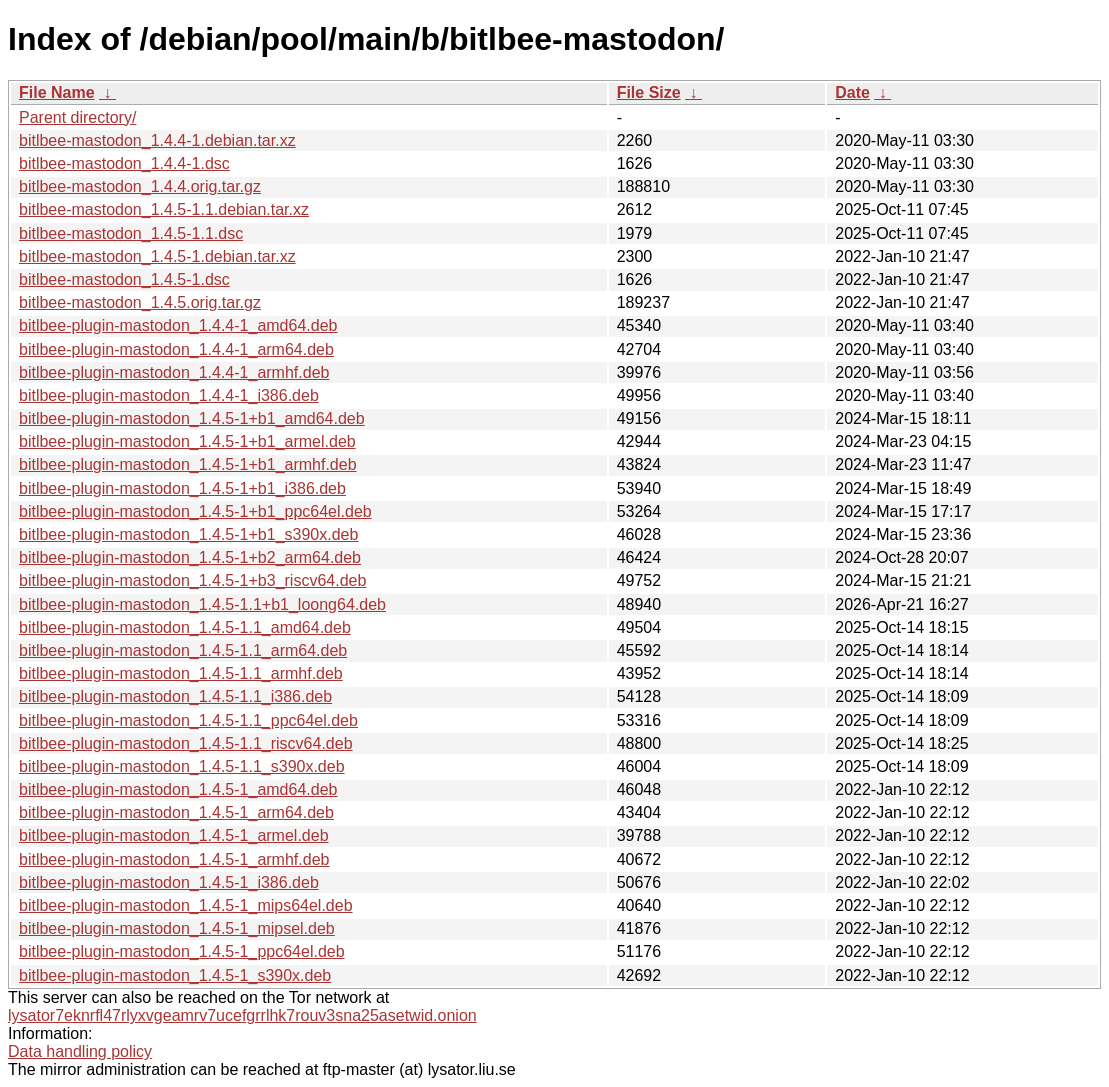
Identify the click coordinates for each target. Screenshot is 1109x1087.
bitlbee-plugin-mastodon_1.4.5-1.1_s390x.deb (182, 766)
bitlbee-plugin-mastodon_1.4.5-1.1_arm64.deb (183, 650)
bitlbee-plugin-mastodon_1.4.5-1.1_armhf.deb (181, 673)
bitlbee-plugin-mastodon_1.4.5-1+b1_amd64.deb (192, 418)
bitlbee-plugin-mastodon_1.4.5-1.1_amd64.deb (185, 627)
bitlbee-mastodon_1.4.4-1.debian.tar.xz (157, 140)
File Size (649, 92)
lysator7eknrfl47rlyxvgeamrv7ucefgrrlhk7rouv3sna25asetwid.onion (242, 1015)
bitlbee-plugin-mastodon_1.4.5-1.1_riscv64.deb (186, 743)
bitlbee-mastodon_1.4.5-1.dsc (124, 279)
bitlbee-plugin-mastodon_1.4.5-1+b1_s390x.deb (188, 534)
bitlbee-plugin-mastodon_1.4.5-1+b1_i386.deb (182, 488)
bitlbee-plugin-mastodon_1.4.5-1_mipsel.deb (177, 928)
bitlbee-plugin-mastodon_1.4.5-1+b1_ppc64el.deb (195, 511)
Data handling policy (80, 1051)
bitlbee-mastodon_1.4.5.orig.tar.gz (140, 302)
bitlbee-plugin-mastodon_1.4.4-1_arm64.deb (176, 349)
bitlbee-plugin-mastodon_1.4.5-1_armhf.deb (174, 859)
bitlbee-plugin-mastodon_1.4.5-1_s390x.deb (175, 975)
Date (852, 92)
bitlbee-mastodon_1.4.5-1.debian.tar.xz (157, 256)
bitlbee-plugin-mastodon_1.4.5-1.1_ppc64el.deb (188, 720)
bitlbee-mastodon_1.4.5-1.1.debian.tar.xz (164, 209)
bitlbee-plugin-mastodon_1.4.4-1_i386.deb (169, 395)
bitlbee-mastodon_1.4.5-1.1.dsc (131, 233)
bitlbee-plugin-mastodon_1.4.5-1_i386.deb (169, 882)
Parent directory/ (77, 117)
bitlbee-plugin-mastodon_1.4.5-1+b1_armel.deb (187, 441)
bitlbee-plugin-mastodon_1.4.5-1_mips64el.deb (186, 905)
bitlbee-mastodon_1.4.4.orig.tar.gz (140, 186)
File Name (57, 92)
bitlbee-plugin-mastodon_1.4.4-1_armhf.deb (174, 372)
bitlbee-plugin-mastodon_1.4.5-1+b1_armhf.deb (188, 464)
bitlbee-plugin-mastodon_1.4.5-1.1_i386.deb (175, 696)
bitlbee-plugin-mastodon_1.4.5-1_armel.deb (174, 835)
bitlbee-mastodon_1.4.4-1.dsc (124, 163)
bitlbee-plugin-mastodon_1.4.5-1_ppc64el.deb (182, 951)
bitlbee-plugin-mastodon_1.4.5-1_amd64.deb (178, 789)
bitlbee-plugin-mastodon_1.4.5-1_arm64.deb (176, 812)
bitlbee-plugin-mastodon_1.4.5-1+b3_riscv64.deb (192, 580)
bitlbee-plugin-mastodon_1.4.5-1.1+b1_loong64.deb (202, 604)
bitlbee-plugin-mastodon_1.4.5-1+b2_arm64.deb (190, 557)
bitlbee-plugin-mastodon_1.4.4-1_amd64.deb (178, 325)
